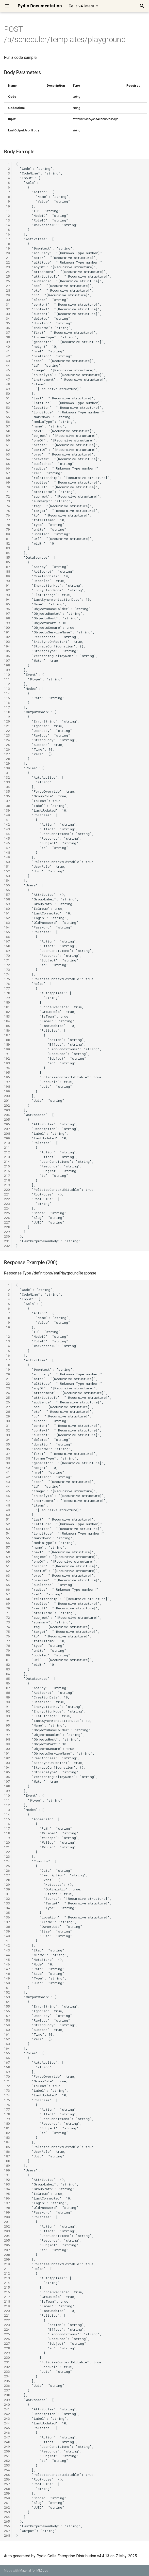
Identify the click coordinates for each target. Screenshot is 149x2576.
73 (7, 501)
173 (7, 969)
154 (7, 880)
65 (7, 463)
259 (7, 2493)
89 (7, 576)
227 (7, 1222)
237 (7, 2390)
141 (7, 819)
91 (7, 585)
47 (7, 379)
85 (7, 557)
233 (7, 2371)
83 (7, 548)
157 (7, 894)
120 (7, 721)
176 (7, 983)
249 (7, 2446)
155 (7, 885)
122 (7, 730)
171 (7, 960)
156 (7, 890)
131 (7, 772)
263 (7, 2512)
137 (7, 801)
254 (7, 2470)
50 (7, 393)
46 (7, 375)
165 (7, 932)
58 (7, 431)
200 (7, 1096)
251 (7, 2456)
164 (7, 927)
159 (7, 904)
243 (7, 2418)
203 (7, 1110)
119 (7, 716)
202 (7, 1105)
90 (7, 581)
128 (7, 758)
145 (7, 838)
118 (7, 712)
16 (7, 234)
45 (7, 370)
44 (7, 365)
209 (7, 1138)
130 (7, 768)
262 (7, 2507)
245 (7, 2428)
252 (7, 2460)
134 (7, 787)
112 (7, 684)
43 (7, 361)
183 (7, 1016)
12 (7, 215)
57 (7, 426)
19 (7, 248)
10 (7, 206)
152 (7, 871)
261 (7, 2502)
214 (7, 1161)
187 (7, 1035)
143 (7, 829)
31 (7, 304)
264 (7, 2516)
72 (7, 496)
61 (7, 445)
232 (7, 1245)
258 (7, 2488)
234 (7, 2376)
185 (7, 1025)
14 (7, 225)
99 (7, 623)
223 (7, 1203)
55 (7, 417)
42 (7, 356)
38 (7, 337)
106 (7, 656)
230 (7, 1236)
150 (7, 862)
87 (7, 567)
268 (7, 2535)
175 (7, 979)
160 (7, 908)
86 (7, 562)
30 (7, 300)
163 (7, 922)
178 (7, 993)
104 (7, 646)
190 (7, 1049)
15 (7, 229)
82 (7, 543)
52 (7, 403)
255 (7, 2474)
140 (7, 815)
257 (7, 2484)
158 (7, 899)
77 (7, 520)
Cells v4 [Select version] (81, 6)
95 (7, 604)
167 (7, 941)
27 (7, 285)
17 (7, 239)
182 (7, 1011)
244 (7, 2423)
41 (7, 351)
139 (7, 810)
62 (7, 449)
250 (7, 2451)
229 (7, 1231)
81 (7, 538)
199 (7, 1091)
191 (7, 1054)
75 (7, 510)
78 (7, 524)
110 (7, 674)
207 (7, 1129)
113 (7, 688)
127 (7, 754)
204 (7, 1115)
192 (7, 1058)
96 (7, 609)
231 (7, 1241)
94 (7, 599)
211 (7, 1147)
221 (7, 1194)
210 (7, 1143)
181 (7, 1007)
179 (7, 997)
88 (7, 571)
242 (7, 2414)
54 (7, 412)
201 (7, 1100)
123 (7, 735)
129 (7, 763)
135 (7, 791)
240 (7, 2404)
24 (7, 271)
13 (7, 220)
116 (7, 702)
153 (7, 876)
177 (7, 988)
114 (7, 693)
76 (7, 515)
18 (7, 243)
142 (7, 824)
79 (7, 529)
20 (7, 253)
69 (7, 482)
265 (7, 2521)
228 (7, 1227)
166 (7, 936)
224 (7, 1208)
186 (7, 1030)
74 (7, 506)
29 (7, 295)
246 (7, 2432)
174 (7, 974)
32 (7, 309)
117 (7, 707)
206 (7, 1124)
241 (7, 2409)
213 (7, 1157)
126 (7, 749)
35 (7, 323)
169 (7, 950)
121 (7, 726)
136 (7, 796)
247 (7, 2437)
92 (7, 590)
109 (7, 670)
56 (7, 421)
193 (7, 1063)
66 (7, 468)
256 (7, 2479)
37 (7, 332)
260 (7, 2498)
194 (7, 1068)
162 (7, 918)
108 (7, 665)
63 (7, 454)
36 (7, 328)
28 (7, 290)
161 (7, 913)
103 (7, 641)
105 (7, 651)
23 (7, 267)
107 (7, 660)
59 (7, 435)
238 (7, 2395)
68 (7, 477)
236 (7, 2385)
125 (7, 744)
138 (7, 805)
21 (7, 257)
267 (7, 2531)
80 (7, 534)
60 (7, 440)
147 (7, 848)
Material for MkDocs (33, 2570)
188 (7, 1039)
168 (7, 946)
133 (7, 782)
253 (7, 2465)
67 (7, 473)
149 (7, 857)
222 (7, 1199)
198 (7, 1086)
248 (7, 2442)
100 (7, 627)
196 (7, 1077)
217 (7, 1175)
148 (7, 852)
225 (7, 1213)
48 (7, 384)
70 (7, 487)
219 (7, 1185)
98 (7, 618)
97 (7, 613)
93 (7, 595)
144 (7, 834)
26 (7, 281)
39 (7, 342)
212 (7, 1152)
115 (7, 698)
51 (7, 398)
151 (7, 866)
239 (7, 2400)
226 (7, 1217)
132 (7, 777)
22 (7, 262)
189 (7, 1044)
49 (7, 389)
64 (7, 459)
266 (7, 2526)
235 (7, 2381)
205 (7, 1119)
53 (7, 407)
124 (7, 740)
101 (7, 632)
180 (7, 1002)
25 (7, 276)
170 (7, 955)
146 (7, 843)
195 (7, 1072)
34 (7, 318)
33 (7, 314)
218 (7, 1180)
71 (7, 491)
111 (7, 679)
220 (7, 1189)
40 (7, 346)
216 (7, 1171)
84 (7, 552)
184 (7, 1021)
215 (7, 1166)
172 (7, 965)
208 (7, 1133)
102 (7, 637)
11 (7, 211)
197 (7, 1082)
